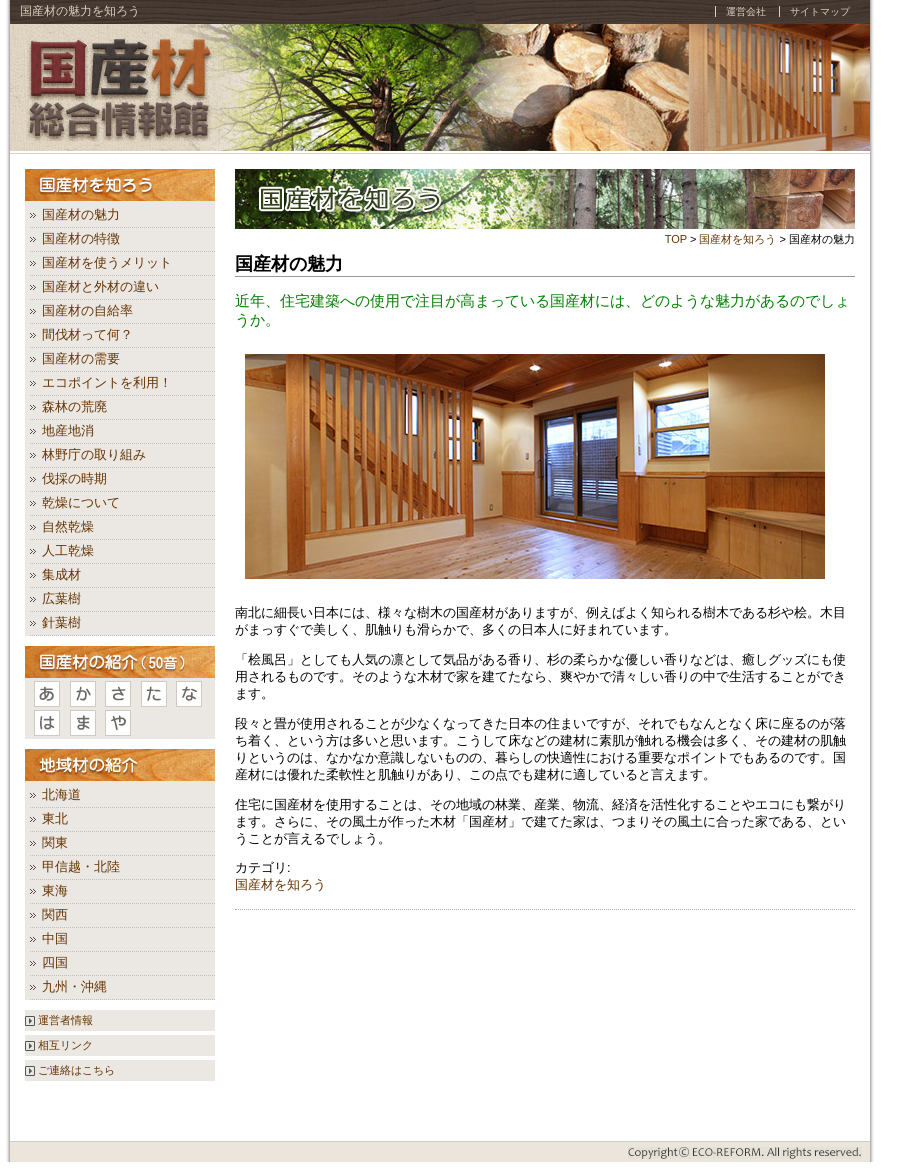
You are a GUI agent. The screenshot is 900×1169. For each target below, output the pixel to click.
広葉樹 (61, 598)
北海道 (61, 794)
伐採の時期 (74, 478)
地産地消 (68, 430)
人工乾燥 (68, 550)
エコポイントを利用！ (107, 382)
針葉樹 (61, 622)
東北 (55, 818)
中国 (55, 938)
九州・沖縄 (74, 986)
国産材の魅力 (81, 214)
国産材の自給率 (87, 310)
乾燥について (81, 502)
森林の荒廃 (74, 406)
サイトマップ (820, 11)
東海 (55, 890)
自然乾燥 (68, 526)
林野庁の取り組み (94, 454)
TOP (676, 239)
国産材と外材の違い (100, 286)
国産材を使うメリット (107, 262)
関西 (55, 914)
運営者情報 (65, 1020)
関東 (55, 842)
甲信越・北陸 (81, 866)
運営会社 (746, 11)
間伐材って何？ (87, 334)
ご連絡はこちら (76, 1070)
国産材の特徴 (81, 238)
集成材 (61, 574)
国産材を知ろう (737, 239)
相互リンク (65, 1045)
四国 (55, 962)
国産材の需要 (81, 358)
